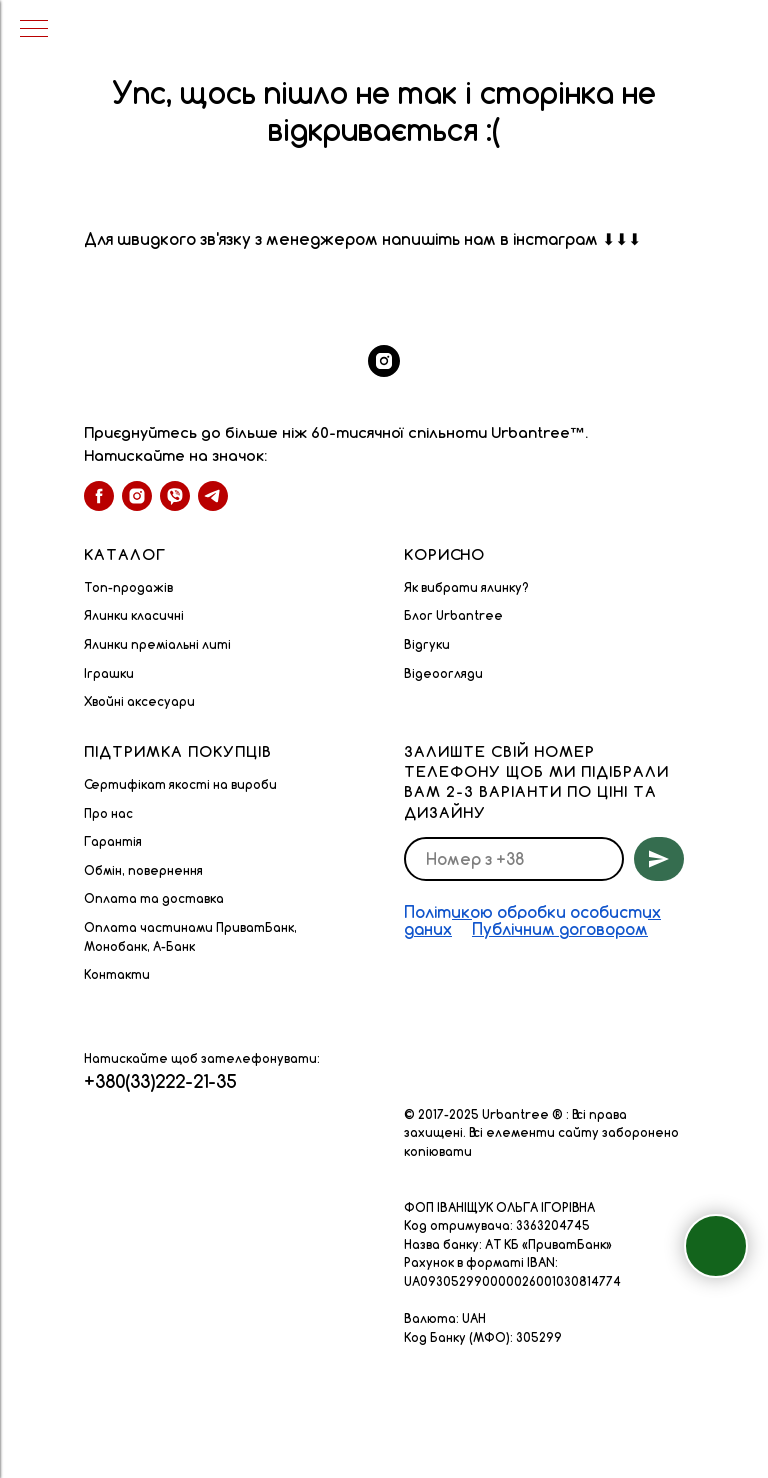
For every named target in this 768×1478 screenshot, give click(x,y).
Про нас (108, 813)
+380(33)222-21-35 (160, 1081)
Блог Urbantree (453, 615)
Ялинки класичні (134, 615)
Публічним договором (560, 929)
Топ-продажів (128, 587)
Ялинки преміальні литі (157, 644)
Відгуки (427, 644)
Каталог (125, 554)
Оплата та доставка (154, 898)
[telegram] (213, 496)
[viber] (175, 496)
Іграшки (109, 673)
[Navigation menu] (34, 30)
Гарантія (113, 841)
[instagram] (384, 361)
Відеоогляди (443, 673)
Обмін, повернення (143, 870)
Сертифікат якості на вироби (180, 784)
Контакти (117, 974)
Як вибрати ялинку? (466, 587)
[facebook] (99, 496)
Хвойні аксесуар (135, 701)
